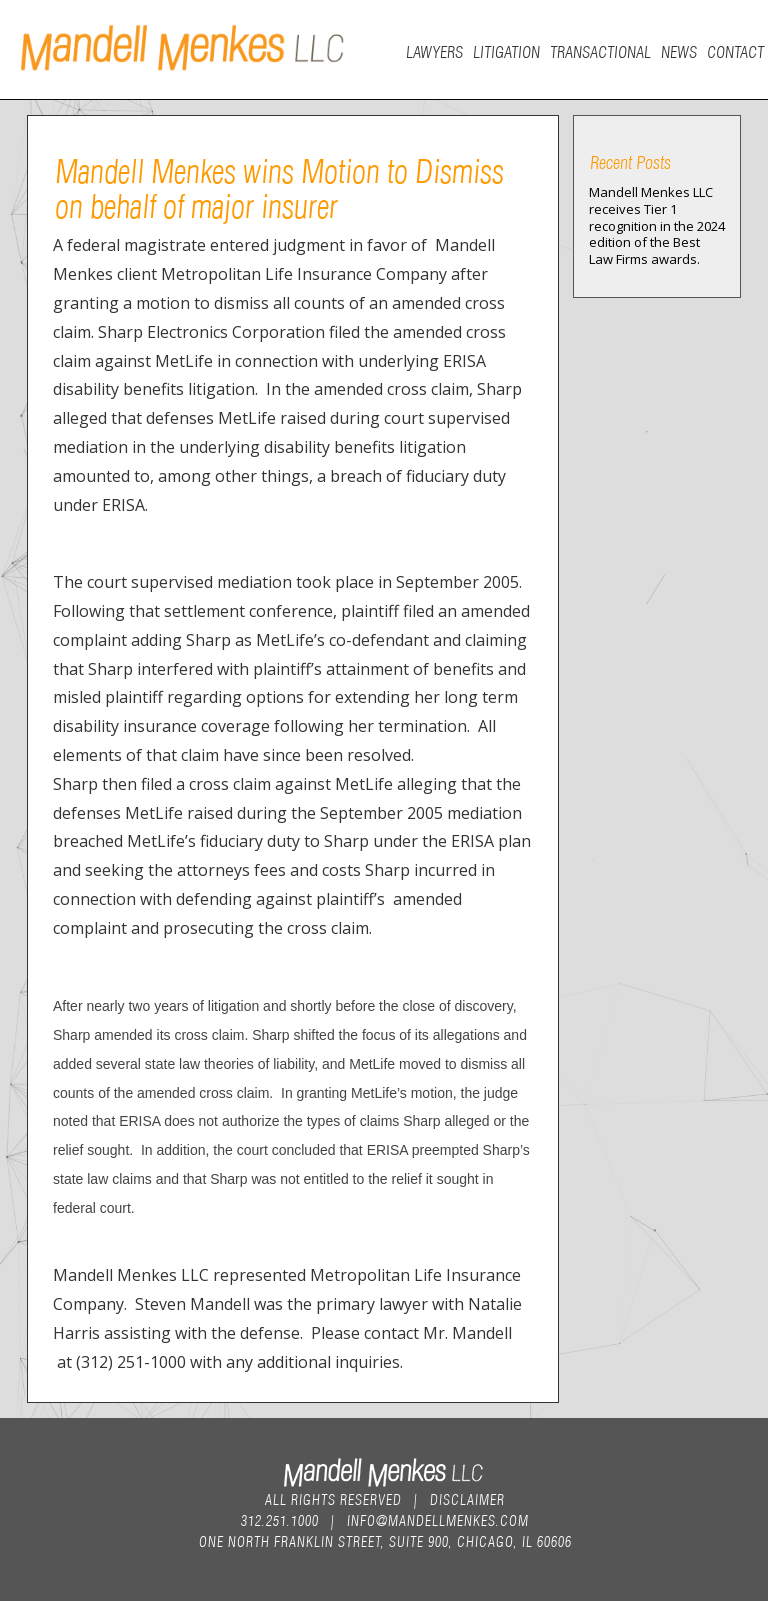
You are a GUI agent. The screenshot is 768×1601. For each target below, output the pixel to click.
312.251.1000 (279, 1519)
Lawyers (433, 50)
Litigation (505, 50)
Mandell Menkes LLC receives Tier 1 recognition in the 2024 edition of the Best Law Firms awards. (657, 226)
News (678, 50)
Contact (734, 50)
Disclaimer (466, 1498)
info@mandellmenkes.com (437, 1519)
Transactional (599, 50)
